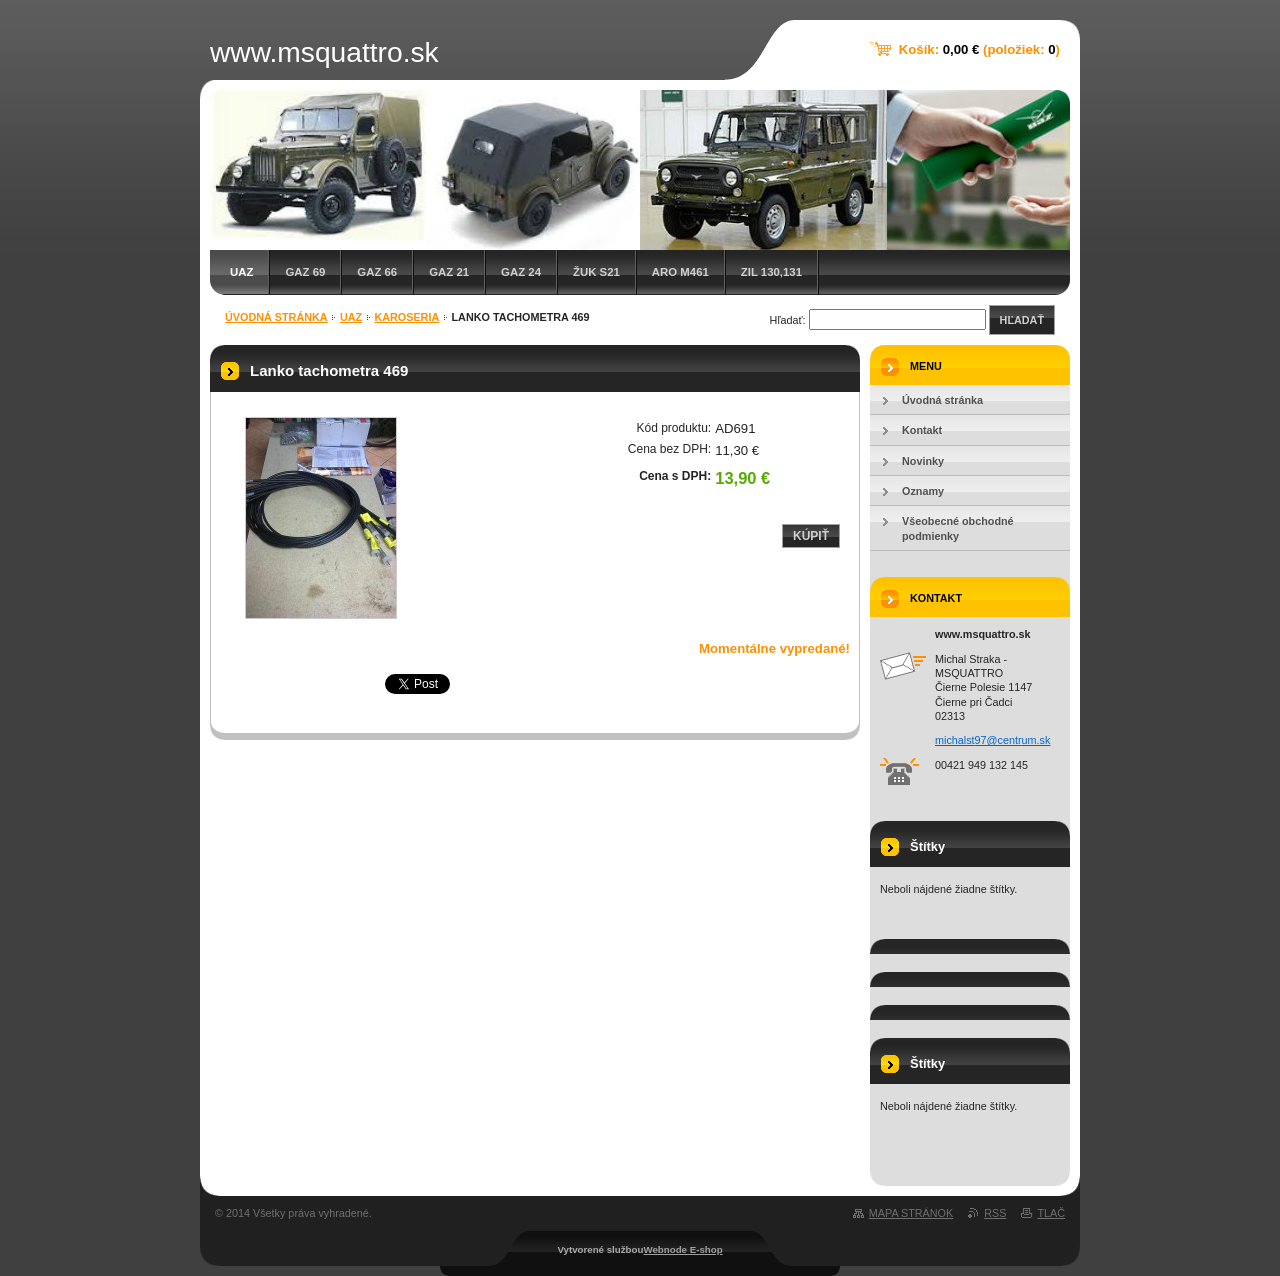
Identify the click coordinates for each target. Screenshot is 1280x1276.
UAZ (241, 272)
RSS (995, 1213)
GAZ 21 (449, 272)
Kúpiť (811, 536)
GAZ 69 (305, 272)
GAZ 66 (377, 272)
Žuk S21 (596, 272)
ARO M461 (680, 272)
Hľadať (1022, 320)
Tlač (1051, 1213)
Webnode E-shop (682, 1249)
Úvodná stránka (276, 317)
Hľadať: (788, 320)
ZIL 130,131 (771, 272)
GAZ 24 (521, 272)
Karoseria (406, 317)
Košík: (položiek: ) (979, 49)
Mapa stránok (911, 1213)
